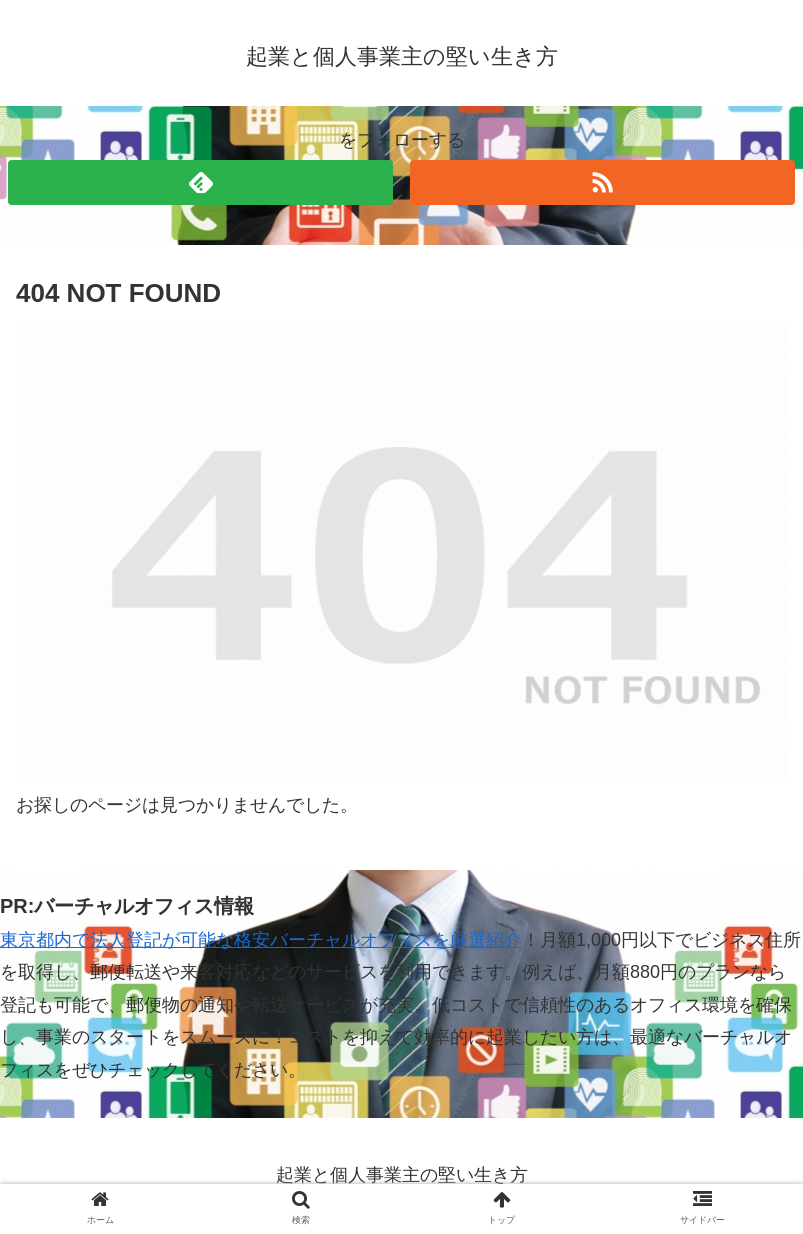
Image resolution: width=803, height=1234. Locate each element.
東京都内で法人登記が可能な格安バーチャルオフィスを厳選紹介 (261, 940)
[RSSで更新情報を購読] (602, 182)
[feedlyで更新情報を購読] (200, 182)
